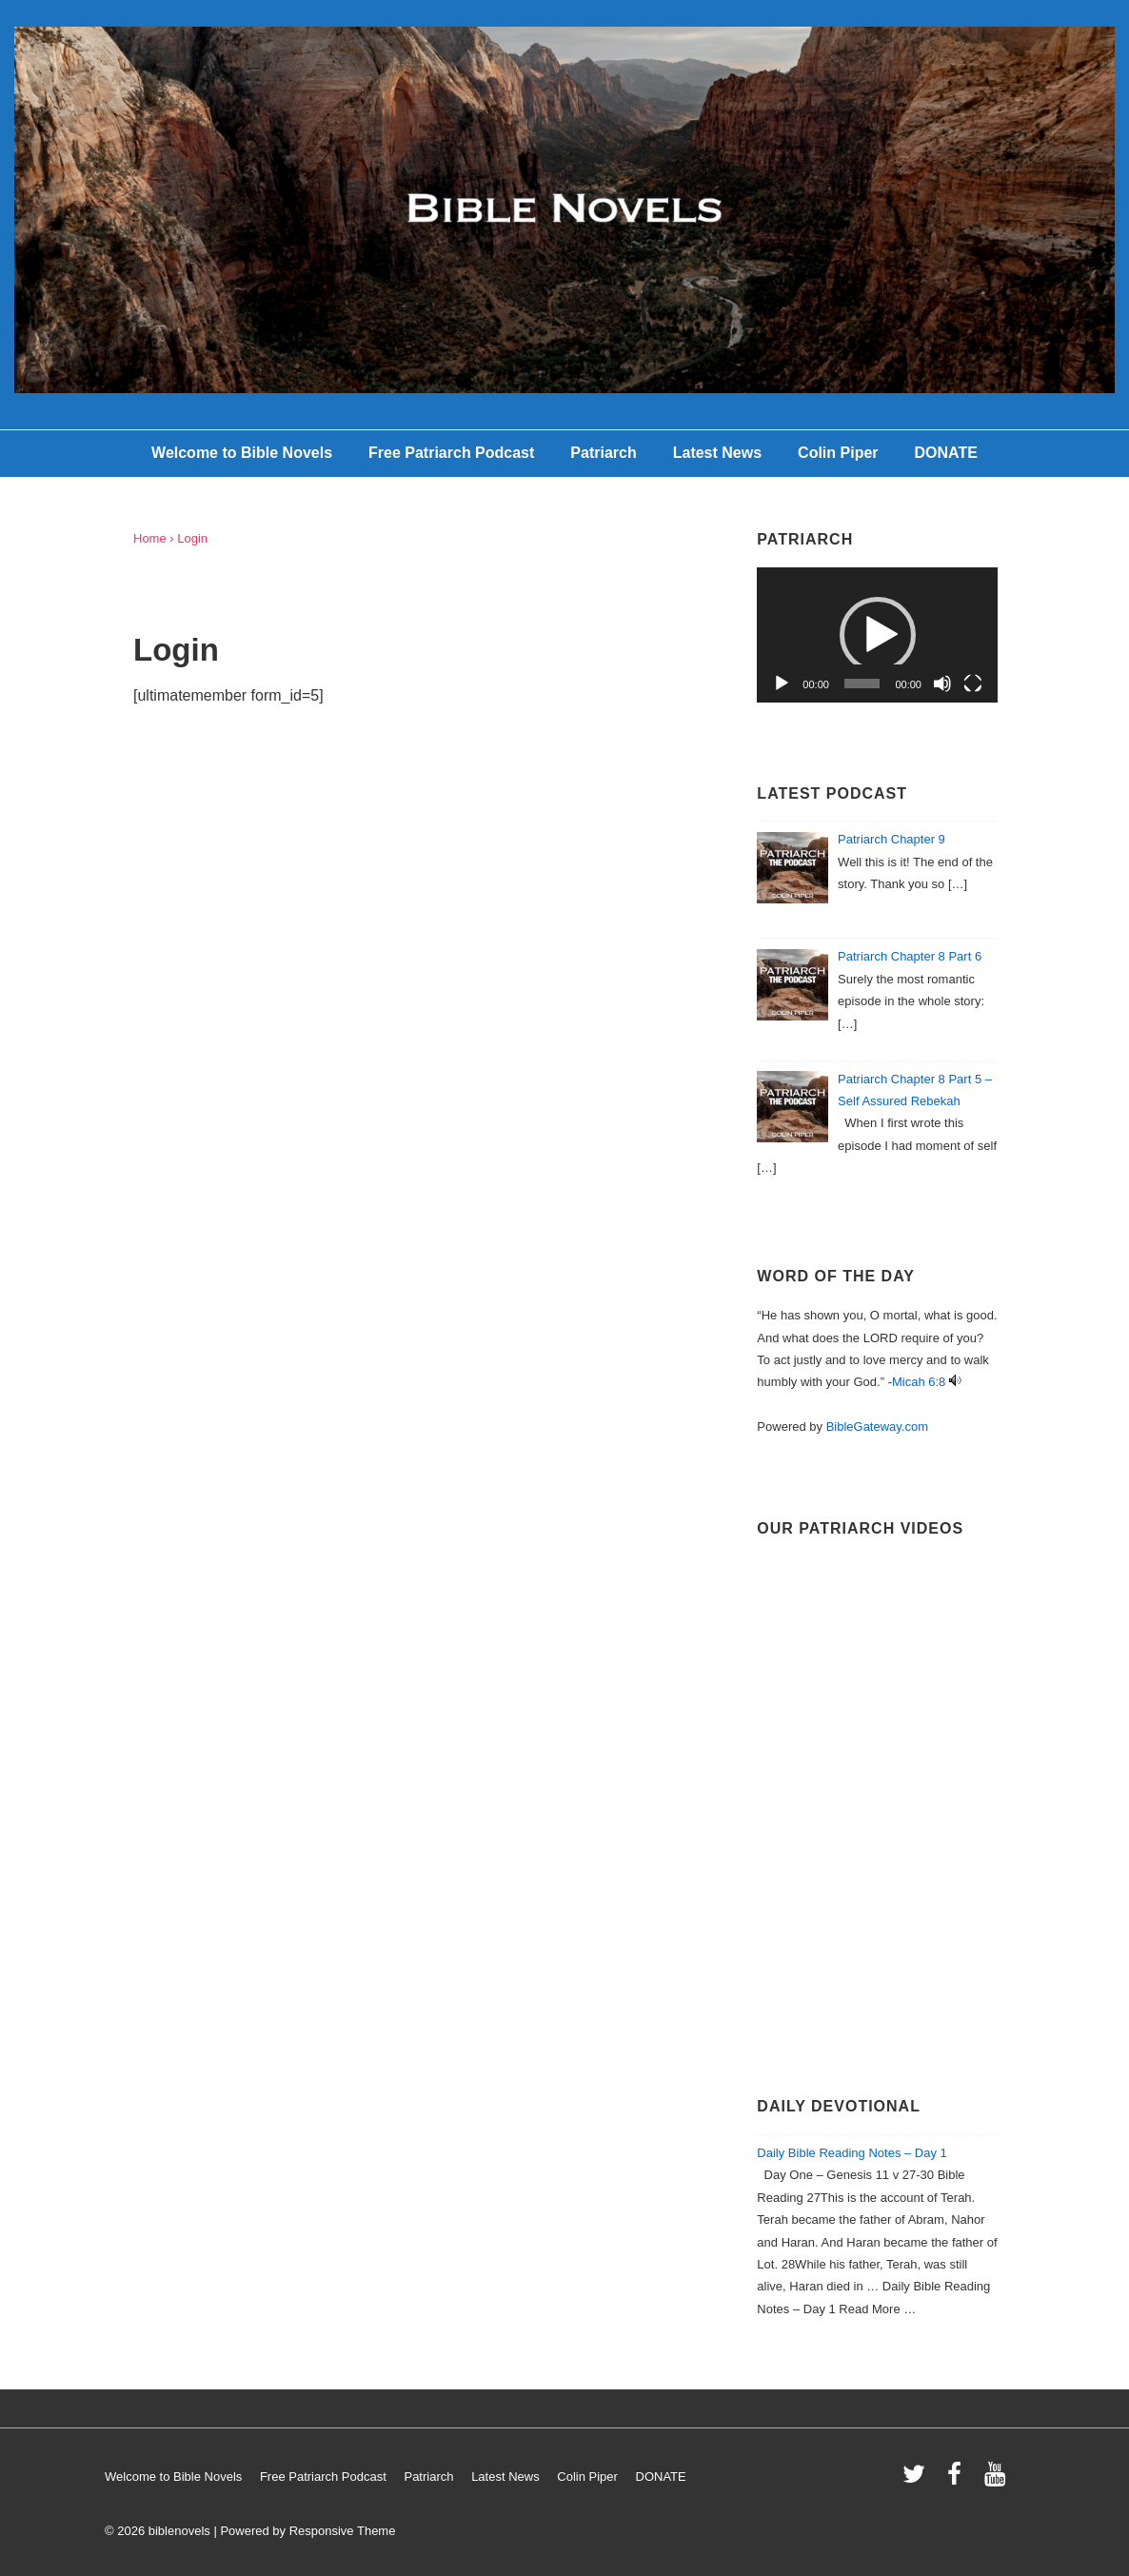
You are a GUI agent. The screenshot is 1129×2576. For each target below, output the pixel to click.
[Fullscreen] (972, 683)
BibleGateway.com (877, 1426)
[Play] (781, 683)
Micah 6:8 (918, 1382)
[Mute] (942, 683)
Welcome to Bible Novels (241, 453)
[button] (878, 635)
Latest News (717, 453)
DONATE (946, 453)
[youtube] (997, 2480)
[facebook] (958, 2480)
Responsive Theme (342, 2531)
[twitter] (918, 2480)
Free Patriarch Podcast (451, 453)
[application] (877, 635)
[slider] (862, 683)
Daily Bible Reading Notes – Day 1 (851, 2153)
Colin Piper (838, 453)
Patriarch (603, 453)
